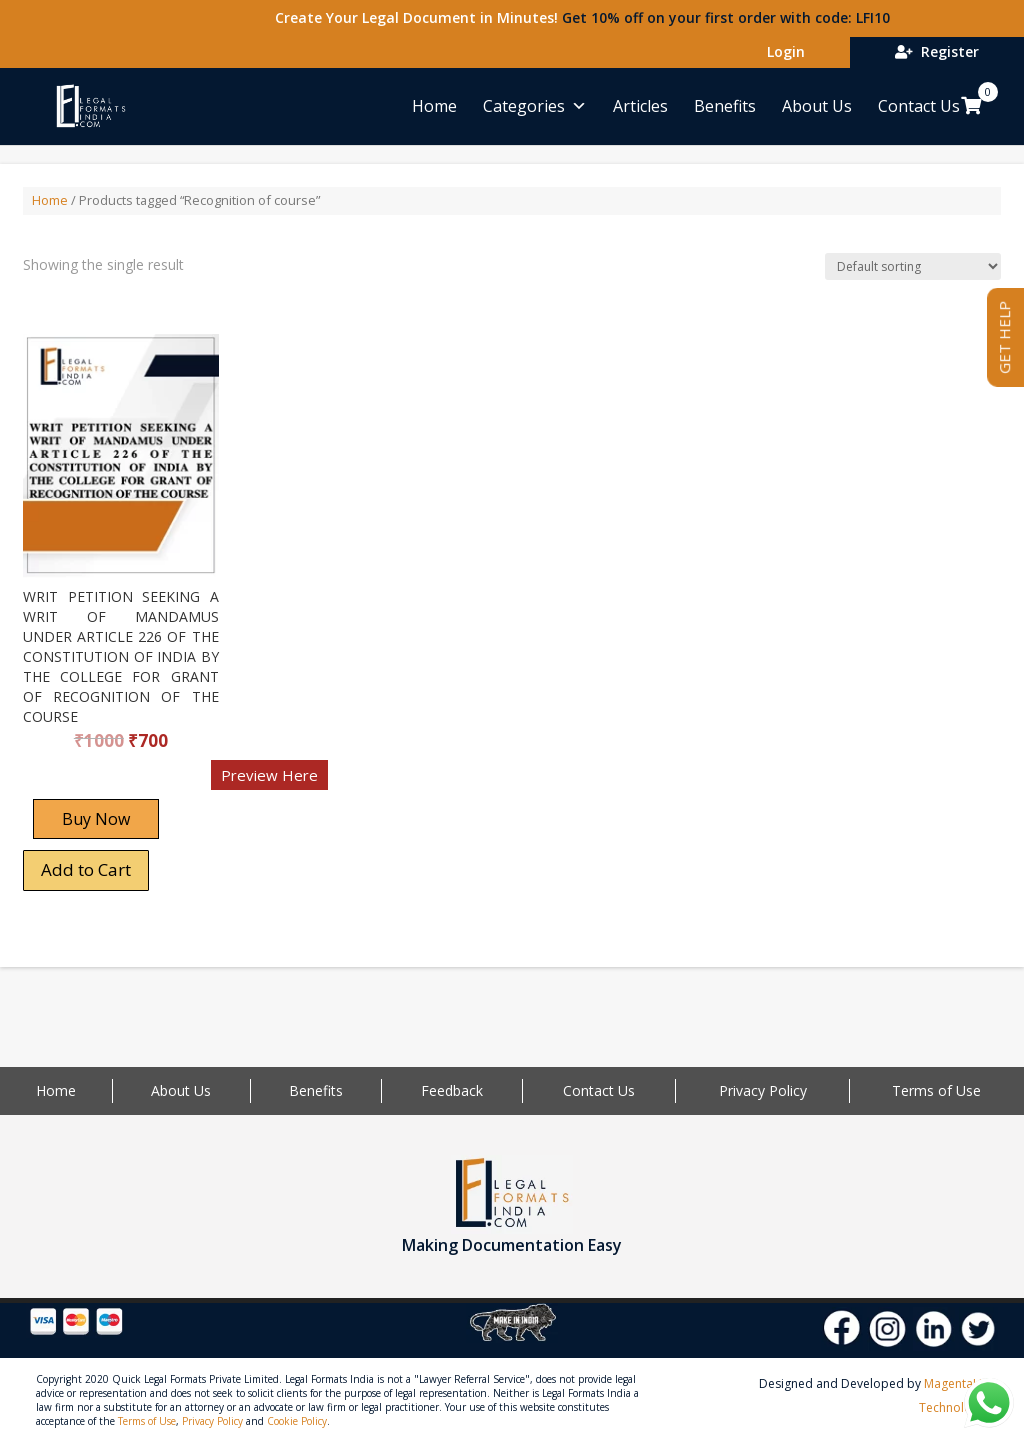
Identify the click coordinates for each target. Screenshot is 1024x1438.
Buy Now (96, 819)
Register (937, 51)
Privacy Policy (763, 1090)
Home (434, 106)
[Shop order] (913, 266)
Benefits (725, 106)
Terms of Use (936, 1090)
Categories (535, 106)
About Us (817, 106)
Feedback (452, 1090)
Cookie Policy (297, 1421)
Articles (640, 106)
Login (782, 51)
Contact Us (919, 106)
